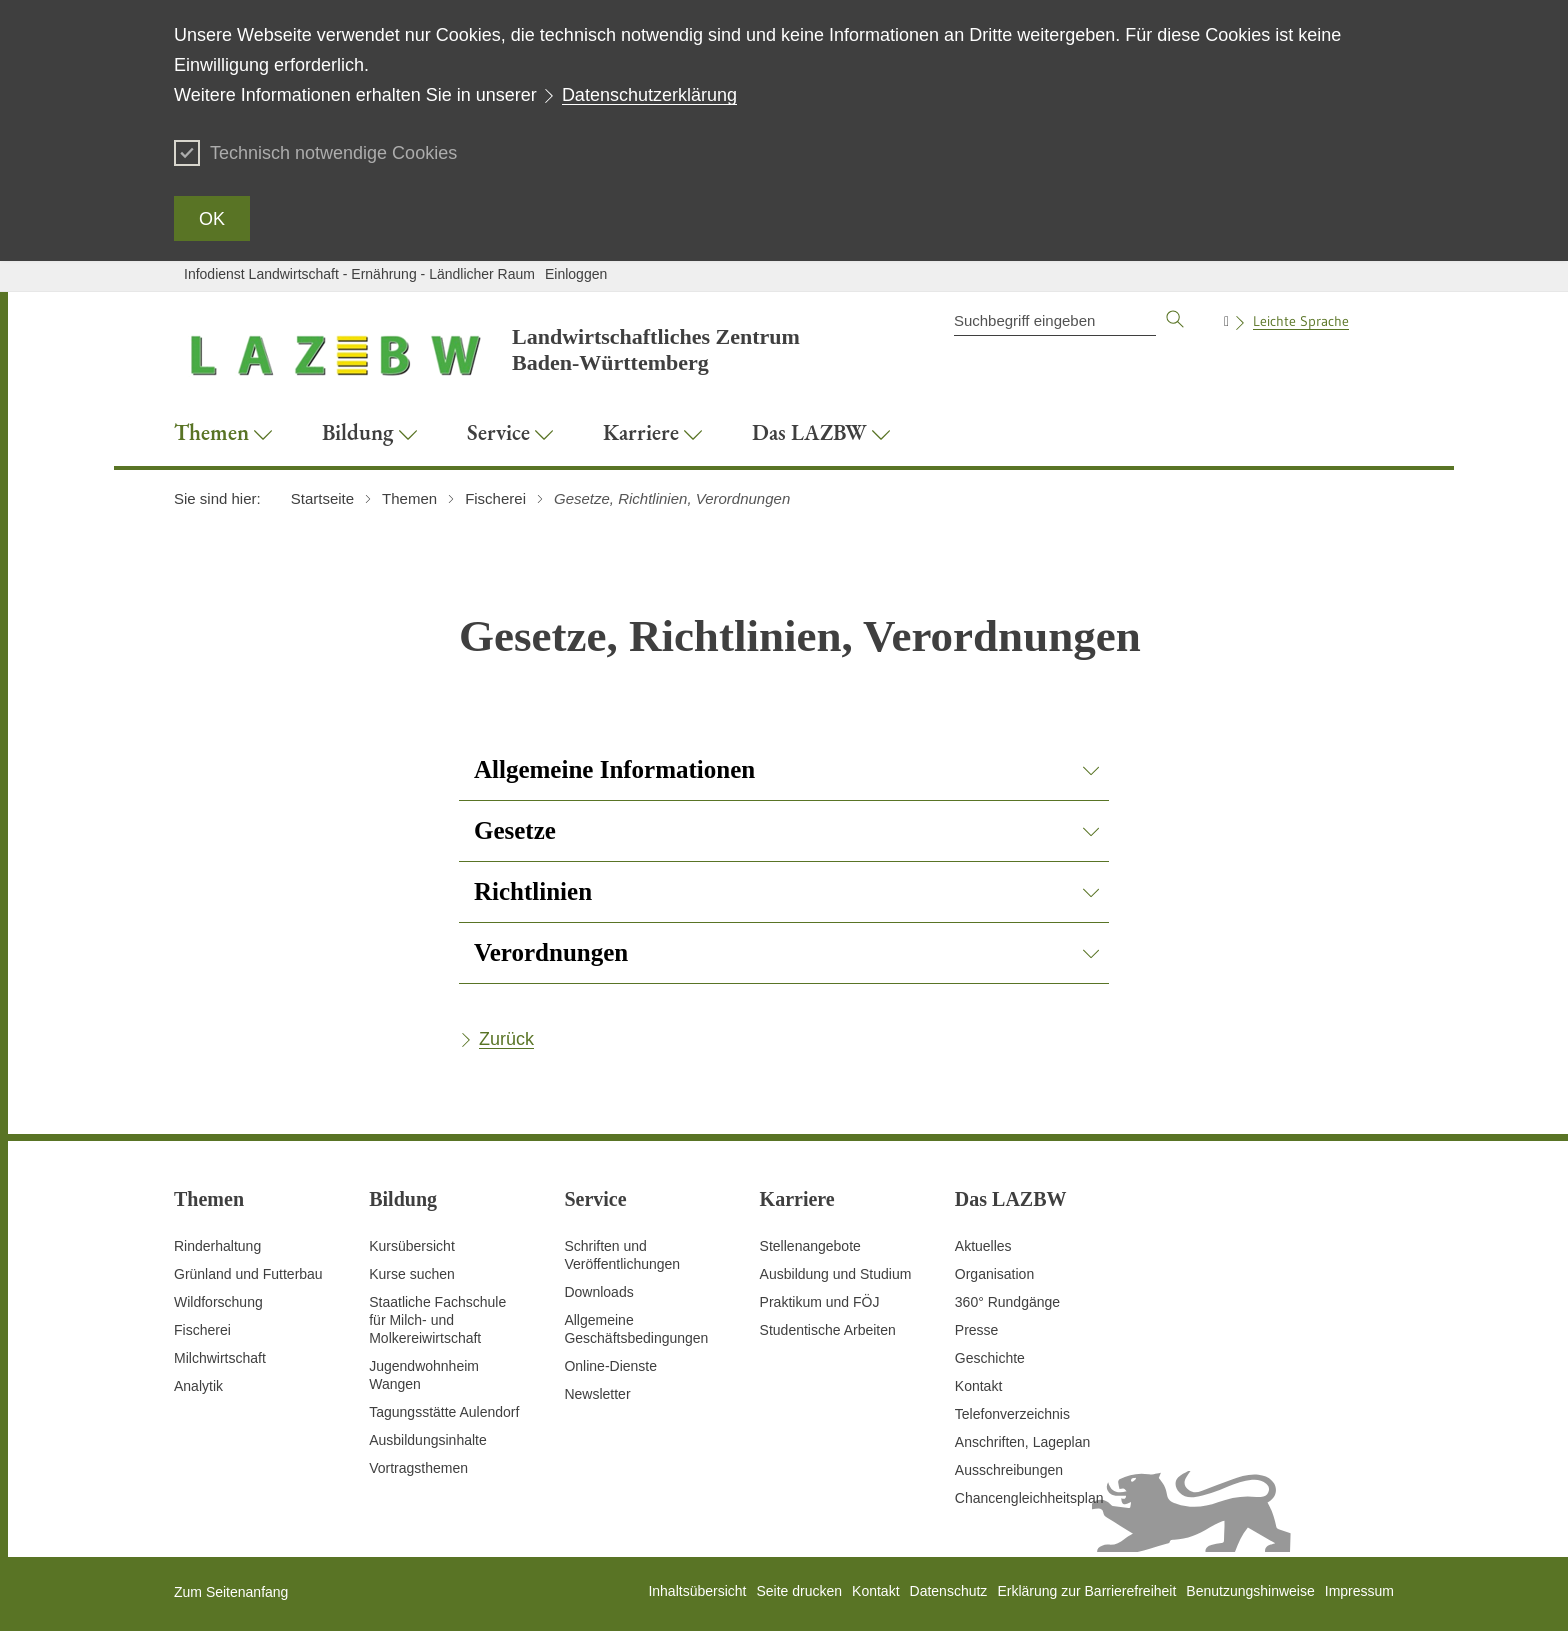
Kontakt (978, 1386)
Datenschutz (949, 1591)
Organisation (994, 1274)
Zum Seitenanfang (231, 1592)
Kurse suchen (412, 1274)
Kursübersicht (412, 1246)
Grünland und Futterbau (248, 1274)
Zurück (506, 1039)
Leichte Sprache (1301, 321)
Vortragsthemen (418, 1468)
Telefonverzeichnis (1012, 1414)
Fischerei (202, 1330)
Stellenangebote (810, 1246)
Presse (977, 1330)
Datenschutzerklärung (649, 95)
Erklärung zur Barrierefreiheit (1086, 1591)
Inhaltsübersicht (697, 1591)
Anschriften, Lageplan (1022, 1442)
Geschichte (990, 1358)
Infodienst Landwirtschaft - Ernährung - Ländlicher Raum (359, 274)
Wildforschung (218, 1302)
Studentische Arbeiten (828, 1330)
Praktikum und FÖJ (820, 1302)
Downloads (598, 1292)
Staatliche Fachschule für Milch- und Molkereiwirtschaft (437, 1320)
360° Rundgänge (1007, 1302)
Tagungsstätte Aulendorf (444, 1412)
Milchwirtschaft (220, 1358)
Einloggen (576, 274)
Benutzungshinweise (1250, 1591)
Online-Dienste (610, 1366)
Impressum (1359, 1591)
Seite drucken (799, 1591)
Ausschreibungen (1009, 1470)
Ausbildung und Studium (836, 1274)
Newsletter (597, 1394)
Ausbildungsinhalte (428, 1440)
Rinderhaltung (217, 1246)
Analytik (198, 1386)
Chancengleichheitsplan (1029, 1498)
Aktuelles (983, 1246)
